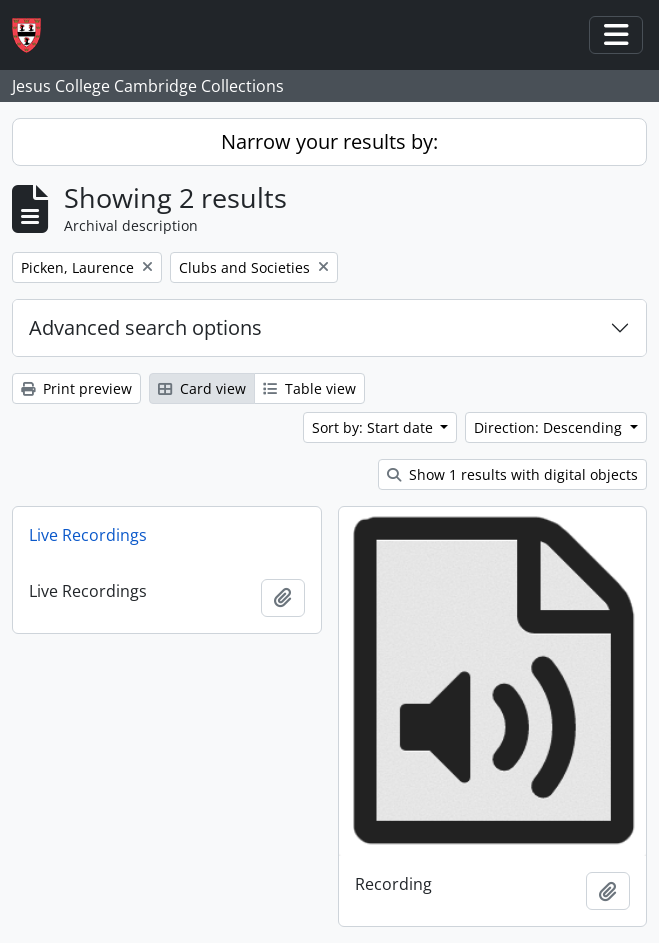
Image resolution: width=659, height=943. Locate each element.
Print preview (76, 388)
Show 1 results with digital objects (512, 474)
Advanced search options (145, 327)
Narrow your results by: (329, 141)
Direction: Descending (550, 427)
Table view (309, 388)
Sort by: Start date (374, 427)
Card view (202, 388)
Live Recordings (88, 535)
